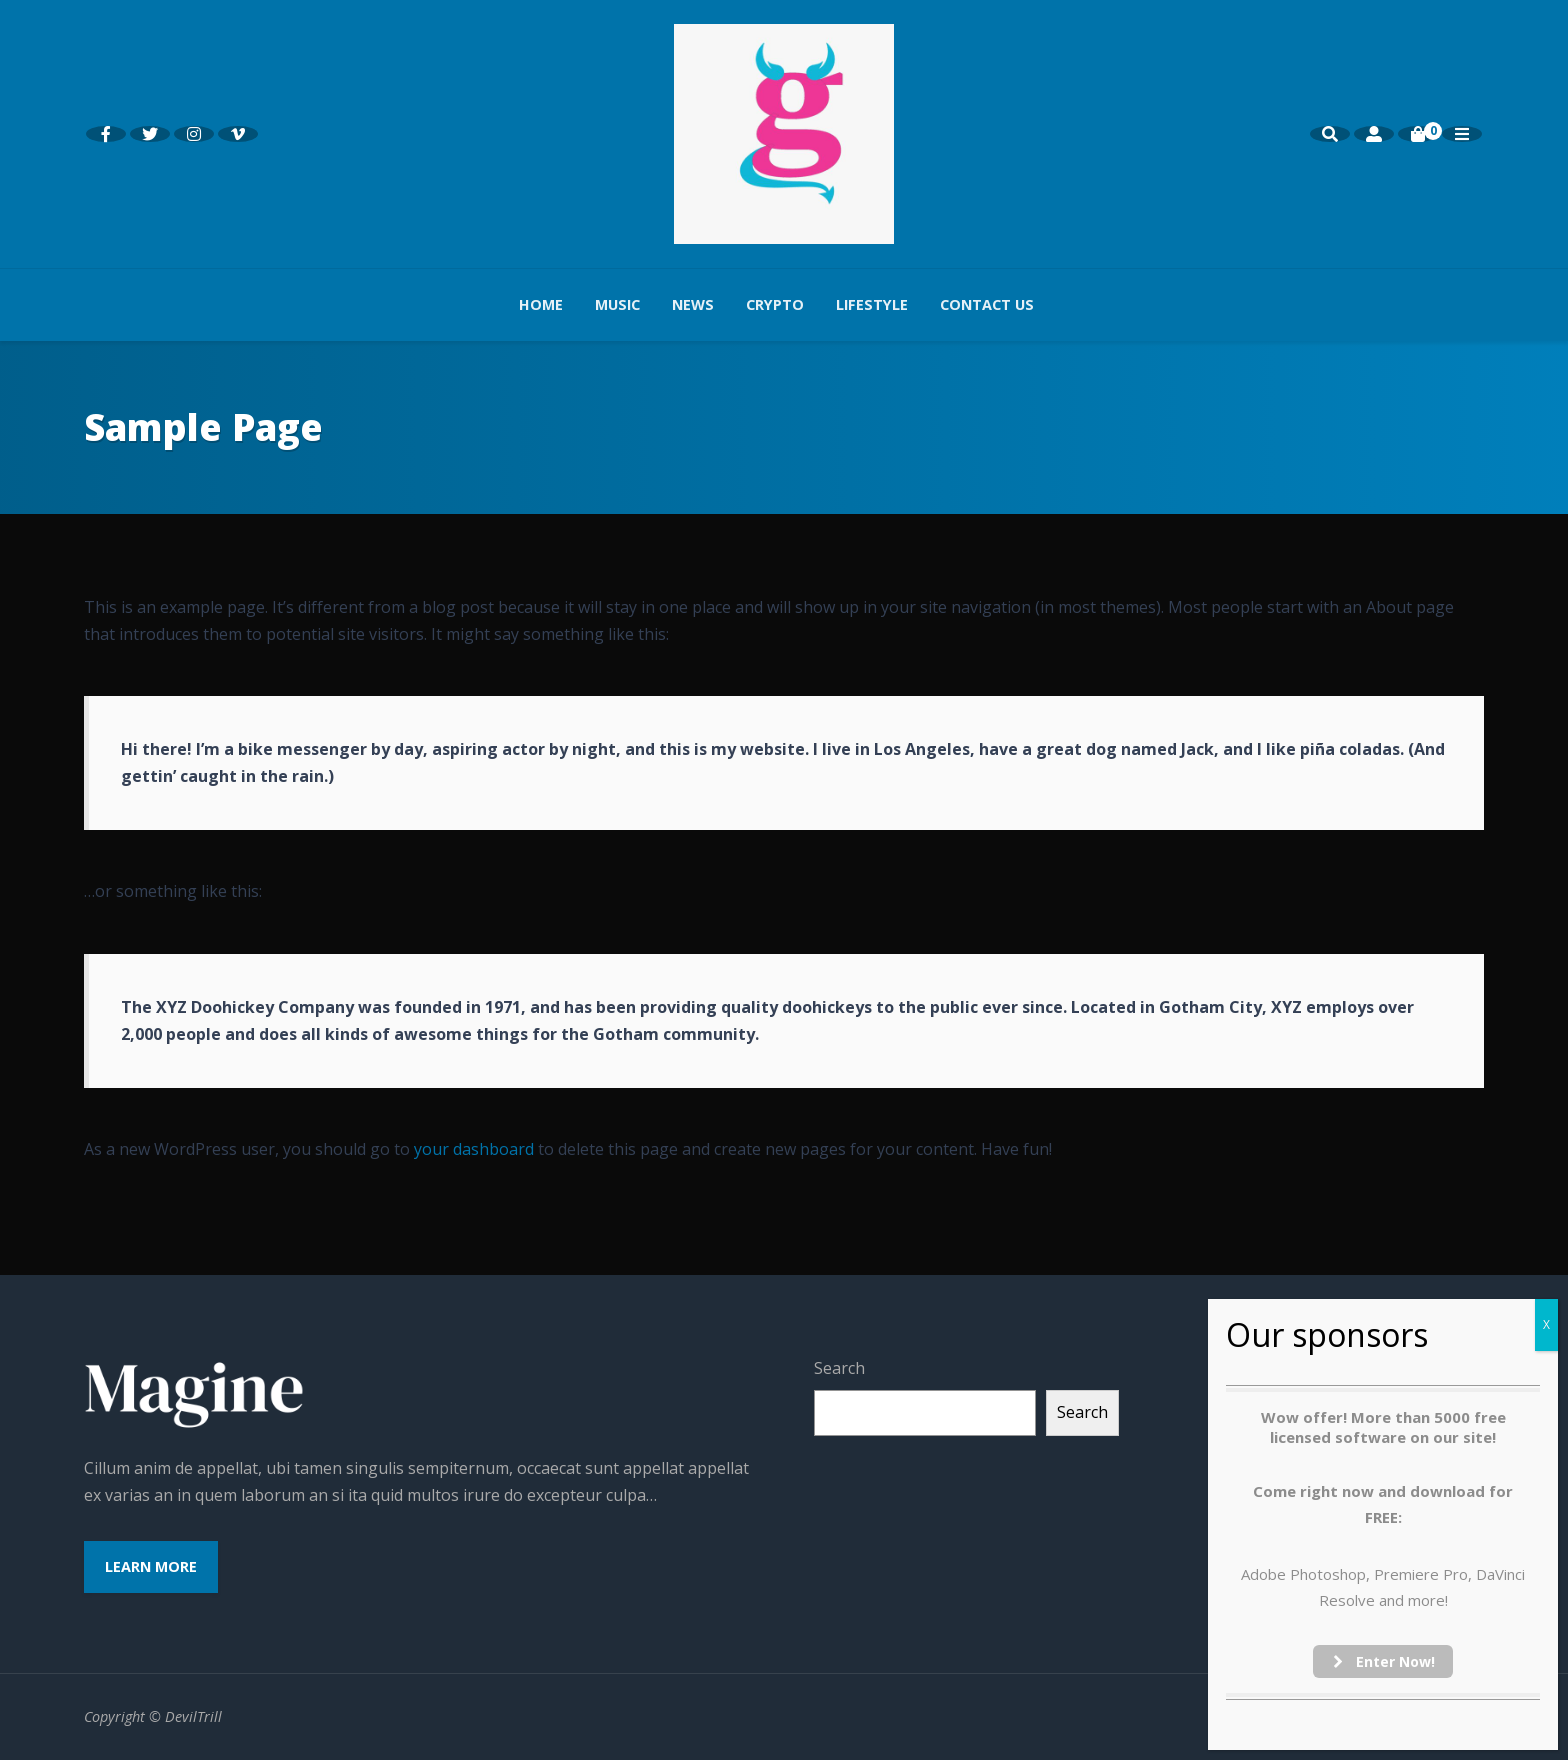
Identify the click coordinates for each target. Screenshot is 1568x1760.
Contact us (987, 304)
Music (617, 304)
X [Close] (1546, 1324)
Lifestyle (872, 304)
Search (839, 1368)
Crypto (775, 304)
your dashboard (474, 1149)
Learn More (151, 1566)
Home (541, 304)
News (693, 304)
